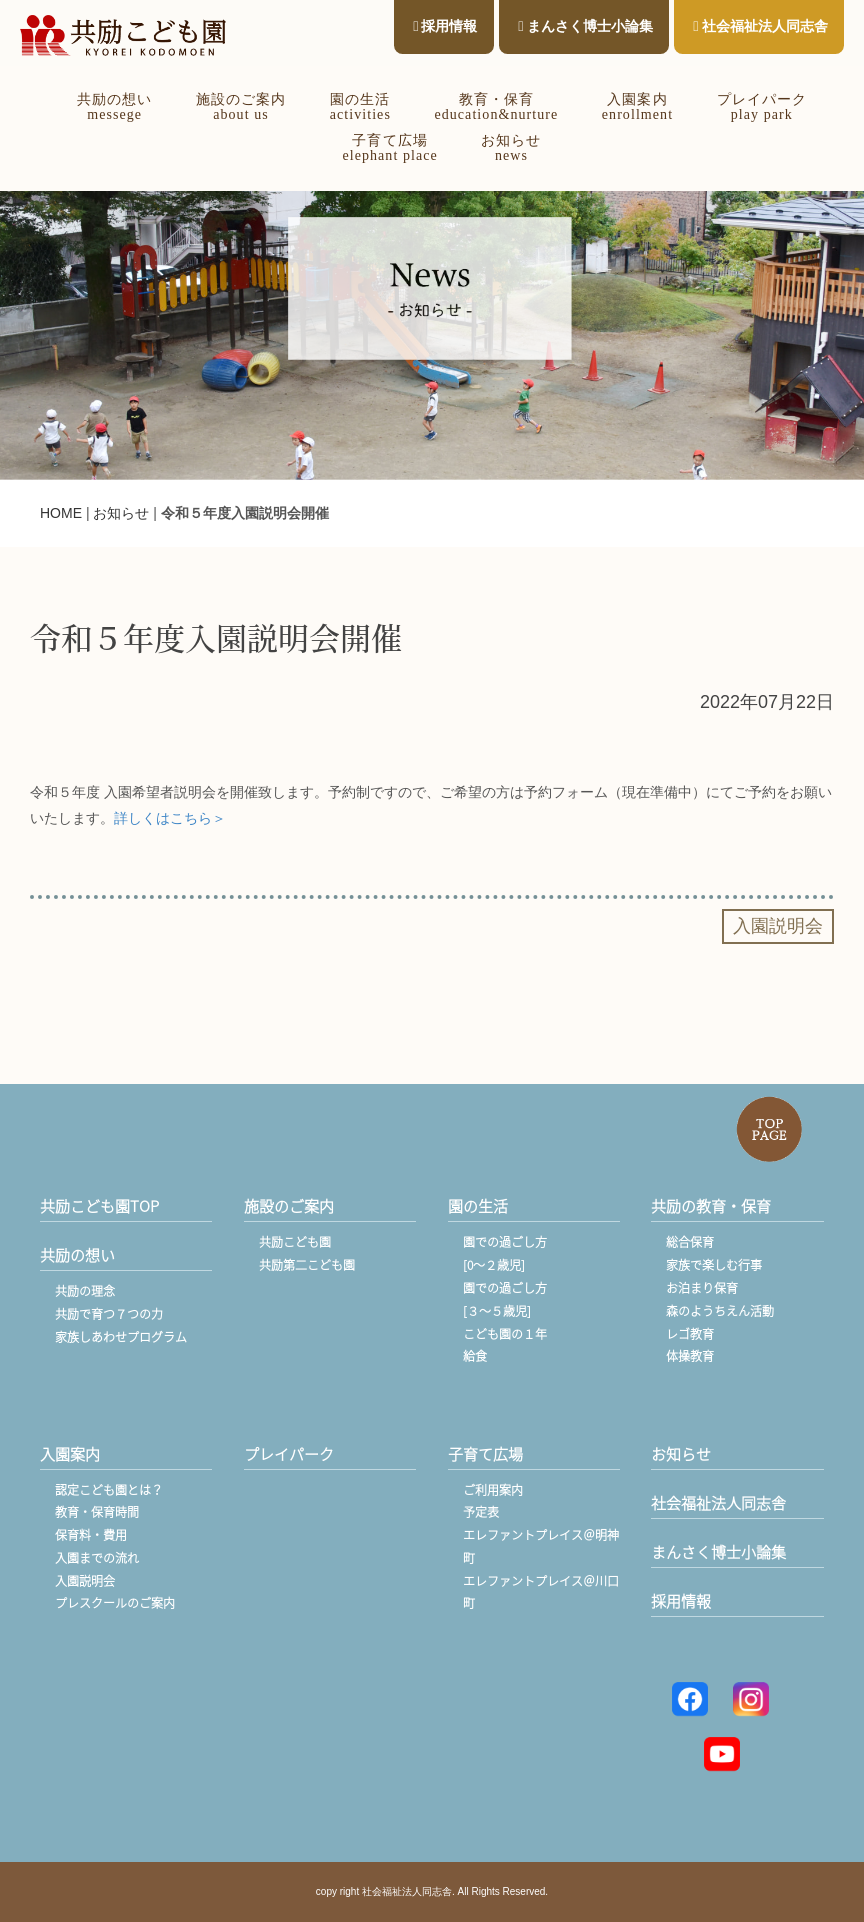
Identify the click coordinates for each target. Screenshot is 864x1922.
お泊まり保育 (702, 1288)
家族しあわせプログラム (121, 1337)
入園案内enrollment (637, 107)
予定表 (481, 1512)
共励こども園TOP (99, 1206)
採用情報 (445, 26)
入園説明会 (85, 1581)
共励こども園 (295, 1242)
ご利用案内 (493, 1490)
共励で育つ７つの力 (109, 1314)
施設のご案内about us (241, 107)
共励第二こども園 (307, 1265)
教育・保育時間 (97, 1512)
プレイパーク (289, 1454)
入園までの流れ (97, 1558)
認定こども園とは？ (109, 1490)
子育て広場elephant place (389, 148)
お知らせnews (511, 148)
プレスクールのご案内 (115, 1603)
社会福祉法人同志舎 (760, 26)
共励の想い (77, 1255)
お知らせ (121, 513)
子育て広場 (485, 1454)
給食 (475, 1356)
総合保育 (690, 1242)
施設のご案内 (289, 1206)
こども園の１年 (505, 1334)
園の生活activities (360, 107)
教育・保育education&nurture (496, 107)
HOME (61, 513)
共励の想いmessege (114, 107)
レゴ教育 (690, 1334)
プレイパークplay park (762, 107)
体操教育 (690, 1356)
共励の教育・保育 (711, 1206)
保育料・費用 (91, 1535)
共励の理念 (85, 1291)
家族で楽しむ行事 (714, 1265)
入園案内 (70, 1454)
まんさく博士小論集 (585, 26)
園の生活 (478, 1206)
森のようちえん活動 (720, 1311)
